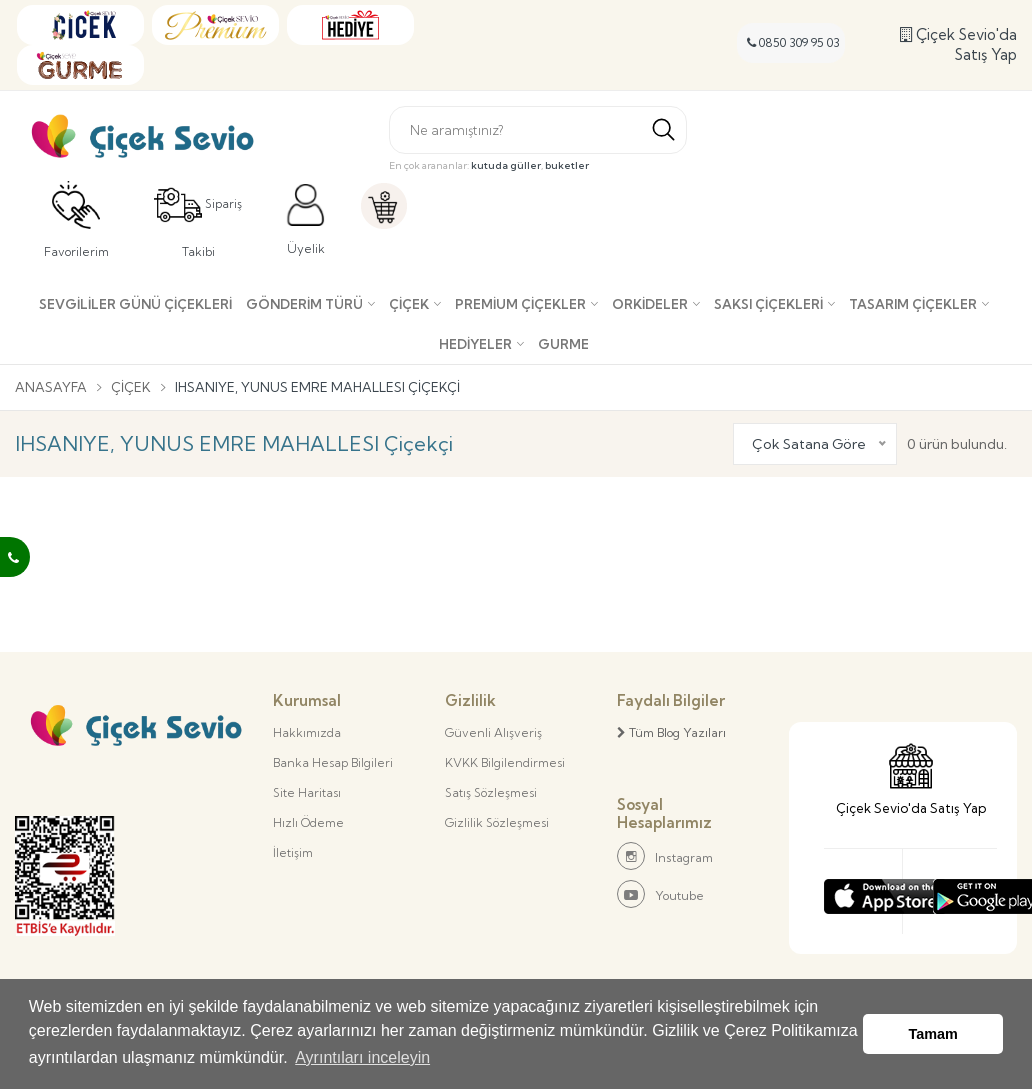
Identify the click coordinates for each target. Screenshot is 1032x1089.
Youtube (660, 894)
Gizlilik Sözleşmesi (497, 822)
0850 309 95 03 (793, 42)
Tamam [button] (933, 1034)
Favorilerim (76, 220)
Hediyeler (475, 344)
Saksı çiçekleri (768, 304)
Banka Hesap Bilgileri (333, 762)
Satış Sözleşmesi (491, 792)
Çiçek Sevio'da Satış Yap (958, 44)
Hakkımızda (307, 732)
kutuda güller (506, 165)
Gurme (563, 344)
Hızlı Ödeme (308, 822)
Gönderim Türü (304, 304)
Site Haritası (307, 792)
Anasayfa (51, 387)
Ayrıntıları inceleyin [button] (362, 1057)
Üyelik (306, 220)
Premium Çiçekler (520, 304)
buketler (567, 165)
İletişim (293, 852)
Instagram (665, 856)
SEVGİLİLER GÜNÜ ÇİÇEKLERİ (135, 304)
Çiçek (409, 304)
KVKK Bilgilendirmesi (505, 762)
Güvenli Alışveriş (493, 732)
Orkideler (650, 304)
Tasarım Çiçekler (913, 304)
